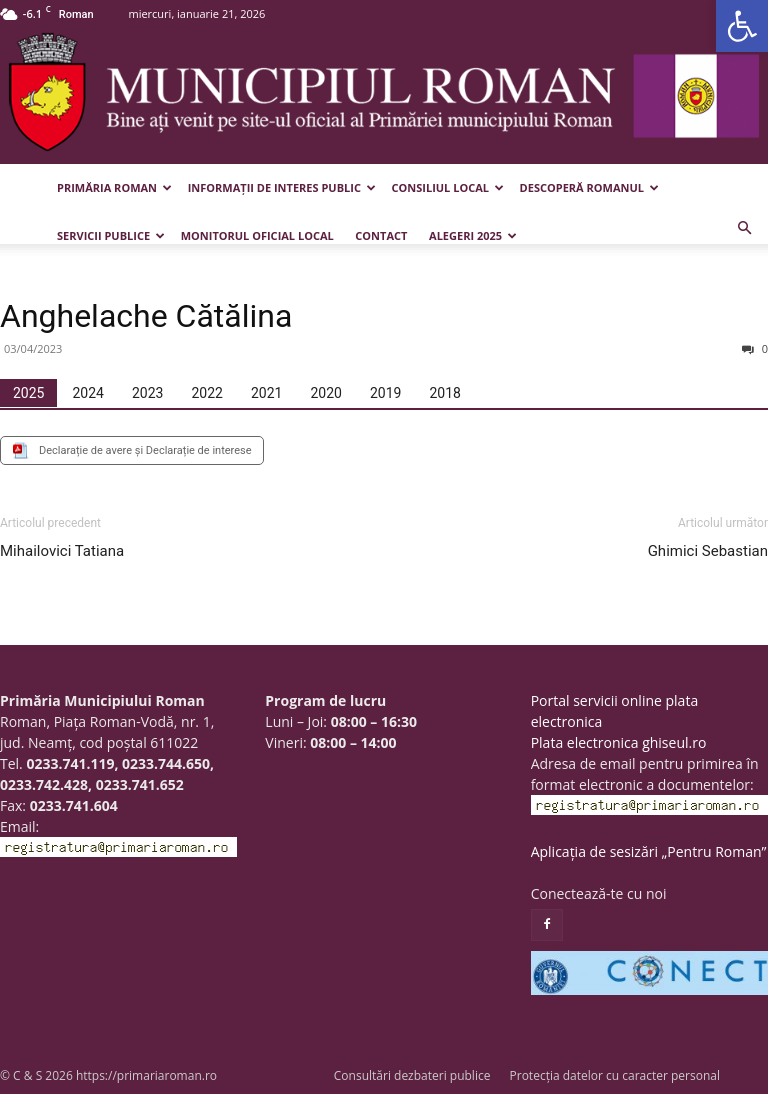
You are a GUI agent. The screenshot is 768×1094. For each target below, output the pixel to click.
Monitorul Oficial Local (257, 235)
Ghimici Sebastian (708, 551)
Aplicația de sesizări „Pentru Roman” (649, 851)
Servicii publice (111, 235)
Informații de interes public (282, 187)
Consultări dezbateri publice (412, 1075)
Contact (381, 235)
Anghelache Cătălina (146, 316)
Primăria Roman (114, 187)
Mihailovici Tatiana (62, 551)
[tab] (28, 393)
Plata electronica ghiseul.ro (619, 742)
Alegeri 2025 (473, 235)
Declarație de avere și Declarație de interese (145, 450)
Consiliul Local (448, 187)
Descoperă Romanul (589, 187)
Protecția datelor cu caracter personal (615, 1075)
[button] (742, 26)
